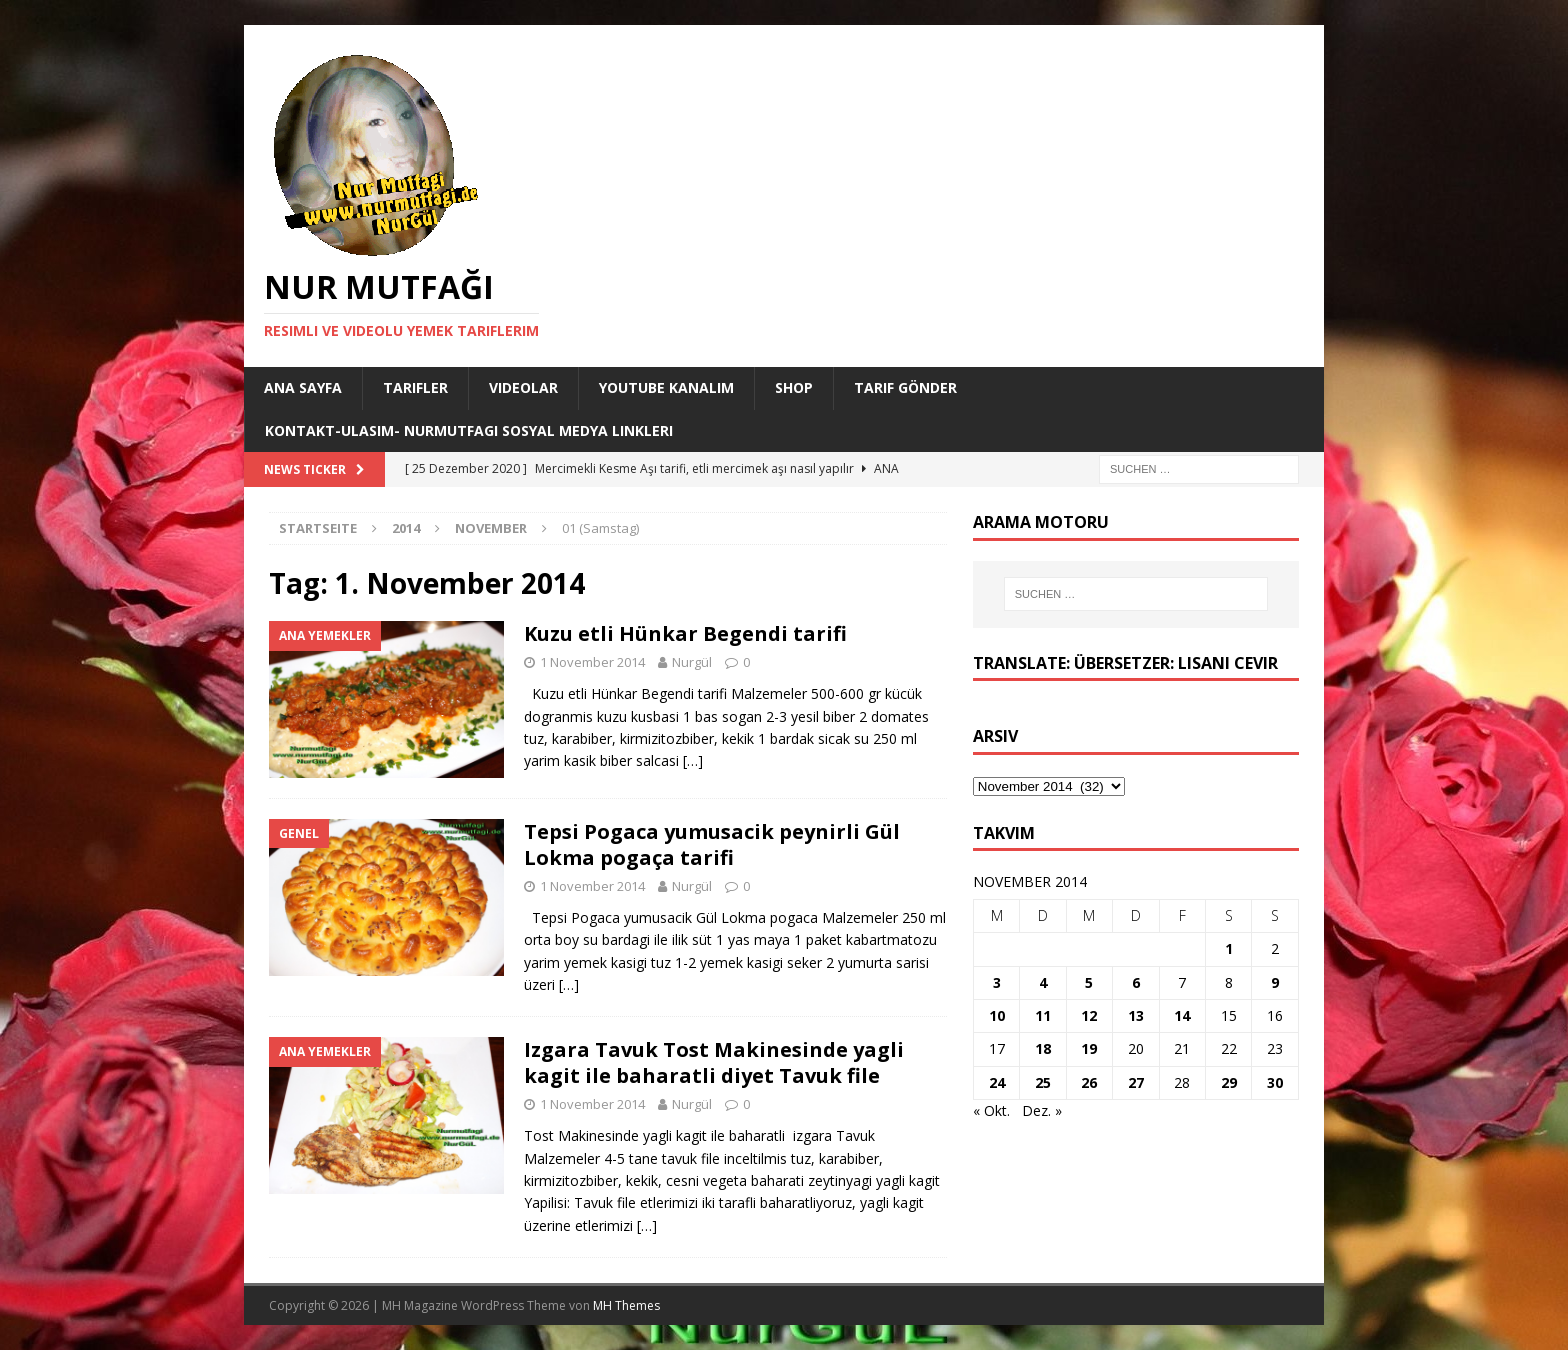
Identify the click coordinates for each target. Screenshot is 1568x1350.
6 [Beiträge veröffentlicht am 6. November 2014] (1136, 982)
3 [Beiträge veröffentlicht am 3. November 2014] (997, 982)
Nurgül (692, 662)
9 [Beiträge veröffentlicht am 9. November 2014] (1275, 982)
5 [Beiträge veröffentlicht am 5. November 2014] (1089, 982)
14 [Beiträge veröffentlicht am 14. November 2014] (1182, 1015)
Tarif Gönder (905, 387)
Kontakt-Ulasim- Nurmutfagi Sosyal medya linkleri (469, 430)
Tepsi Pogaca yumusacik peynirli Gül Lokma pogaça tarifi (712, 844)
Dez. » (1042, 1110)
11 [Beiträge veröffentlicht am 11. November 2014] (1043, 1015)
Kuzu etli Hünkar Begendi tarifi (685, 633)
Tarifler (415, 387)
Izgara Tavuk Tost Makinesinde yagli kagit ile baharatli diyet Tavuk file (714, 1062)
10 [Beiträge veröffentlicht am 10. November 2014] (997, 1015)
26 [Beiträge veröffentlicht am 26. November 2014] (1089, 1082)
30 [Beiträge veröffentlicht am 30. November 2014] (1275, 1082)
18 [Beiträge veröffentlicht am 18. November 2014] (1043, 1048)
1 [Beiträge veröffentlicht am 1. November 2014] (1229, 948)
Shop (794, 387)
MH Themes (626, 1305)
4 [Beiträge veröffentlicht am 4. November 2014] (1043, 982)
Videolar (523, 387)
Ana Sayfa (303, 387)
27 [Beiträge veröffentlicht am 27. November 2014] (1136, 1082)
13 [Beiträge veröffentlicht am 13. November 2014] (1136, 1015)
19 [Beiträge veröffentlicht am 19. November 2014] (1089, 1048)
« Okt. (991, 1110)
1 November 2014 (592, 662)
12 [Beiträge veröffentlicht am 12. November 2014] (1089, 1015)
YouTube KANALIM (666, 387)
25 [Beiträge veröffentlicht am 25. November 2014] (1043, 1082)
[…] (693, 760)
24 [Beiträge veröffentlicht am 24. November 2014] (997, 1082)
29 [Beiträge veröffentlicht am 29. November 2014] (1229, 1082)
